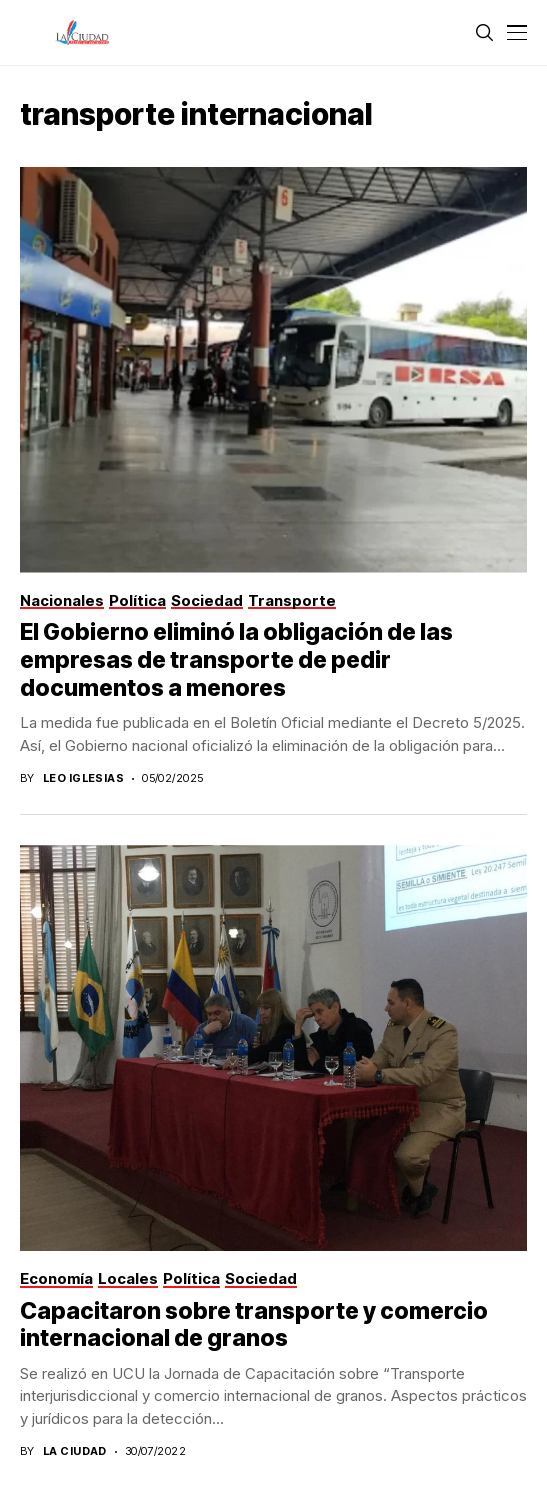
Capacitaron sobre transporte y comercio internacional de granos (254, 1325)
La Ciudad (75, 1451)
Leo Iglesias (83, 778)
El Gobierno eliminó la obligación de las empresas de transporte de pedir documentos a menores (236, 659)
